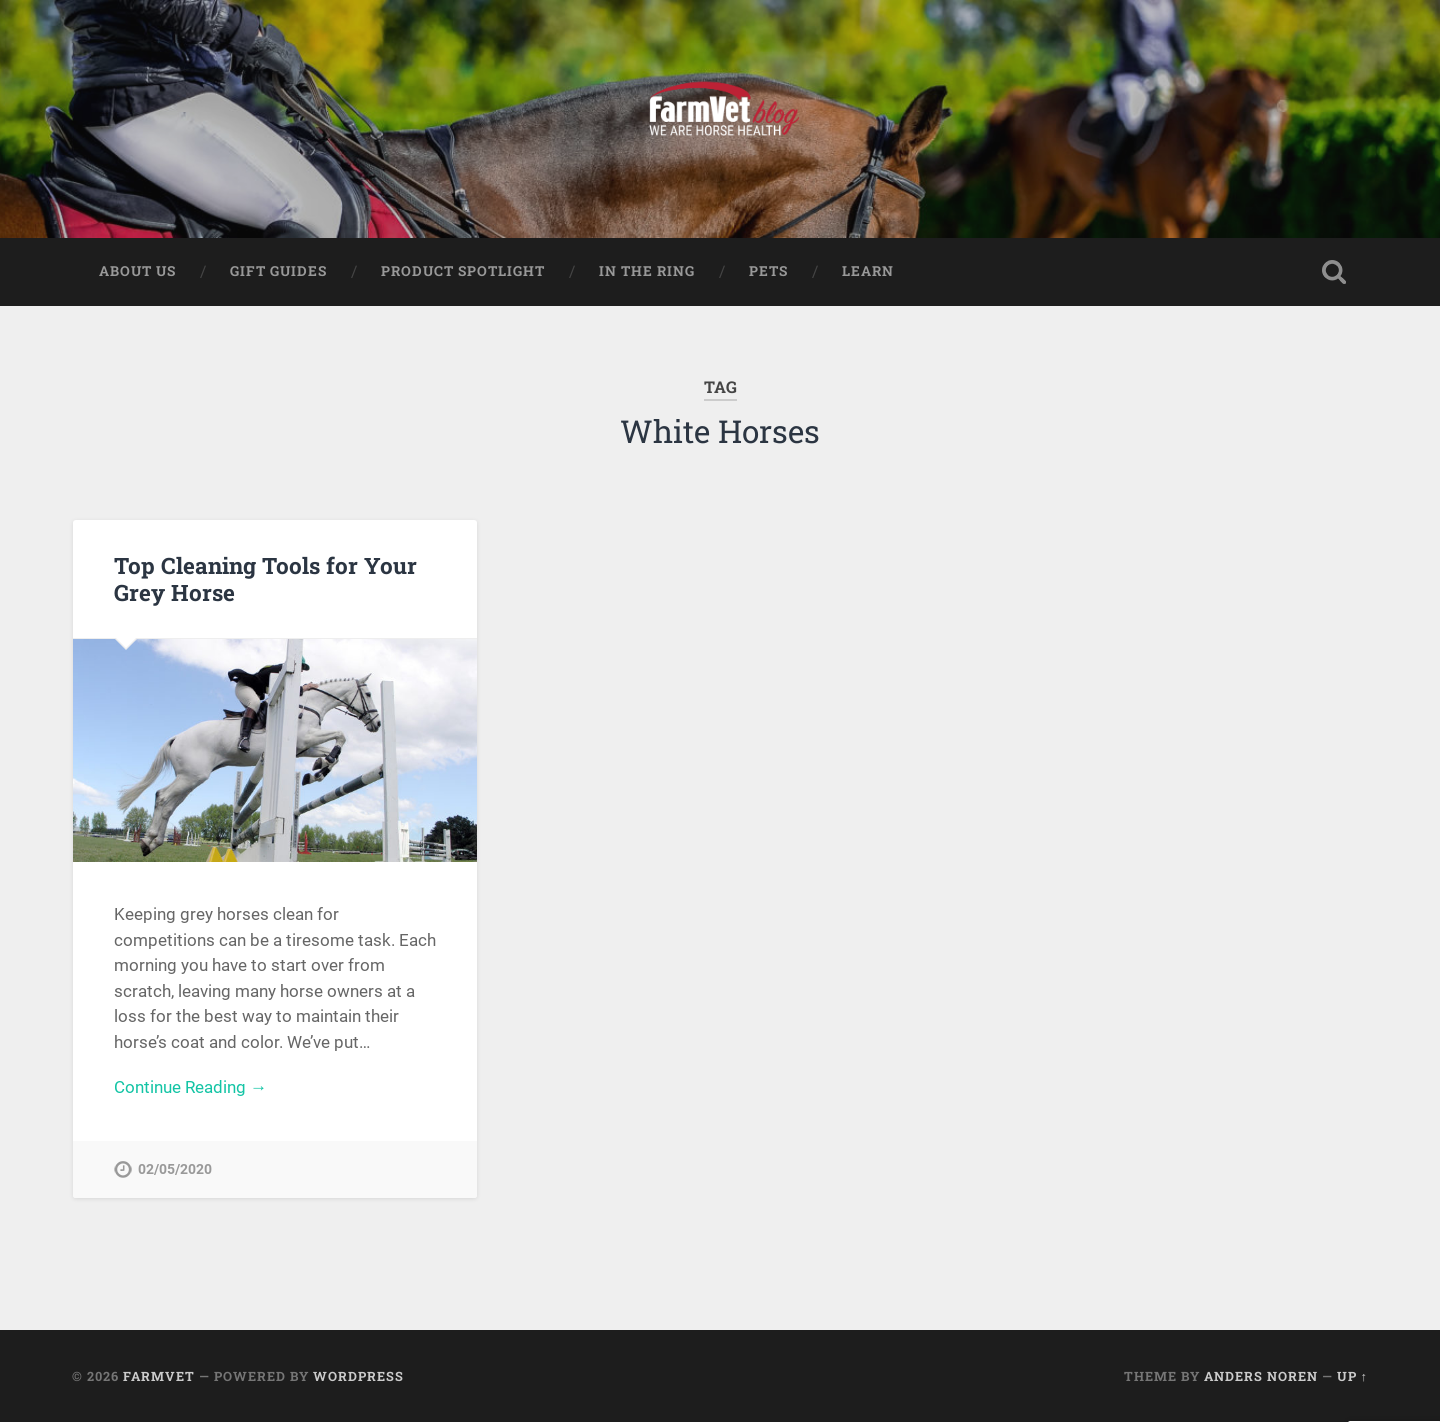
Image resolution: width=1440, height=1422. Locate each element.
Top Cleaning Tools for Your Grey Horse (265, 578)
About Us (137, 271)
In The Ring (647, 271)
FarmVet (159, 1376)
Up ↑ (1352, 1376)
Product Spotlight (463, 271)
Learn (868, 271)
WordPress (358, 1376)
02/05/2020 (175, 1169)
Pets (768, 271)
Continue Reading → (190, 1087)
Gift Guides (278, 271)
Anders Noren (1261, 1376)
